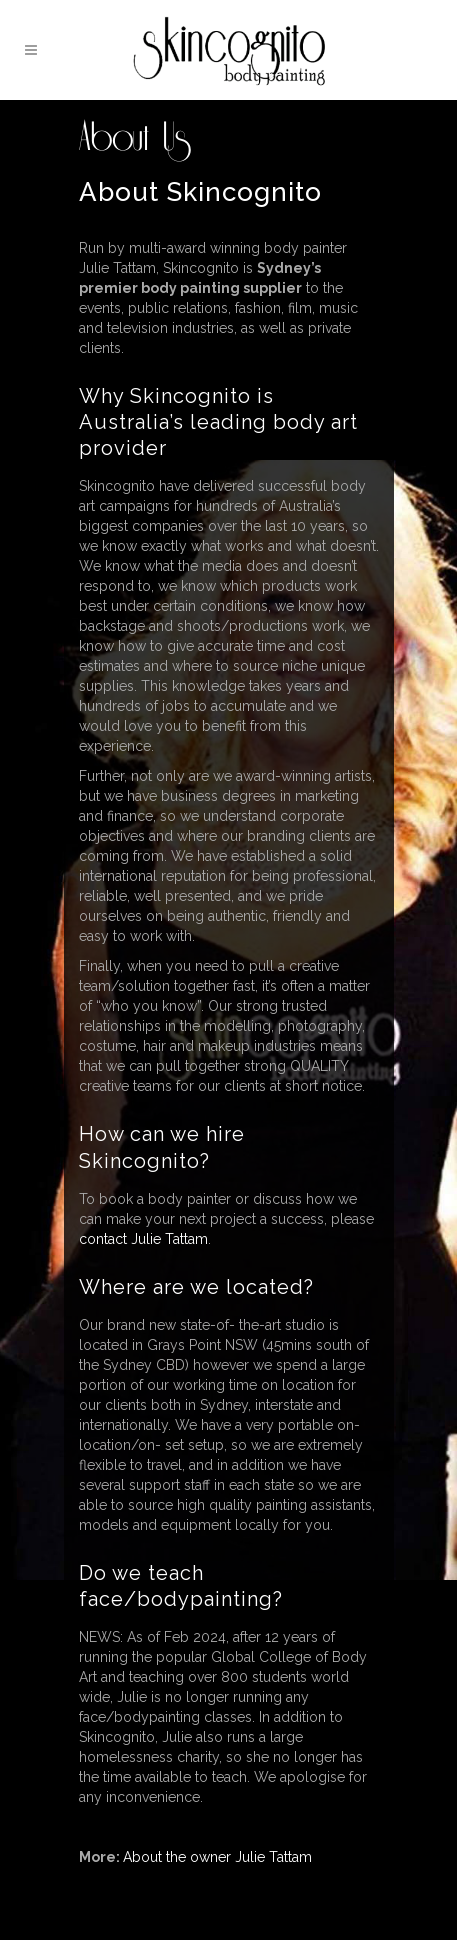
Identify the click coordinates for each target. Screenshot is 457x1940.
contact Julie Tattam (143, 1239)
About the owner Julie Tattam (217, 1857)
